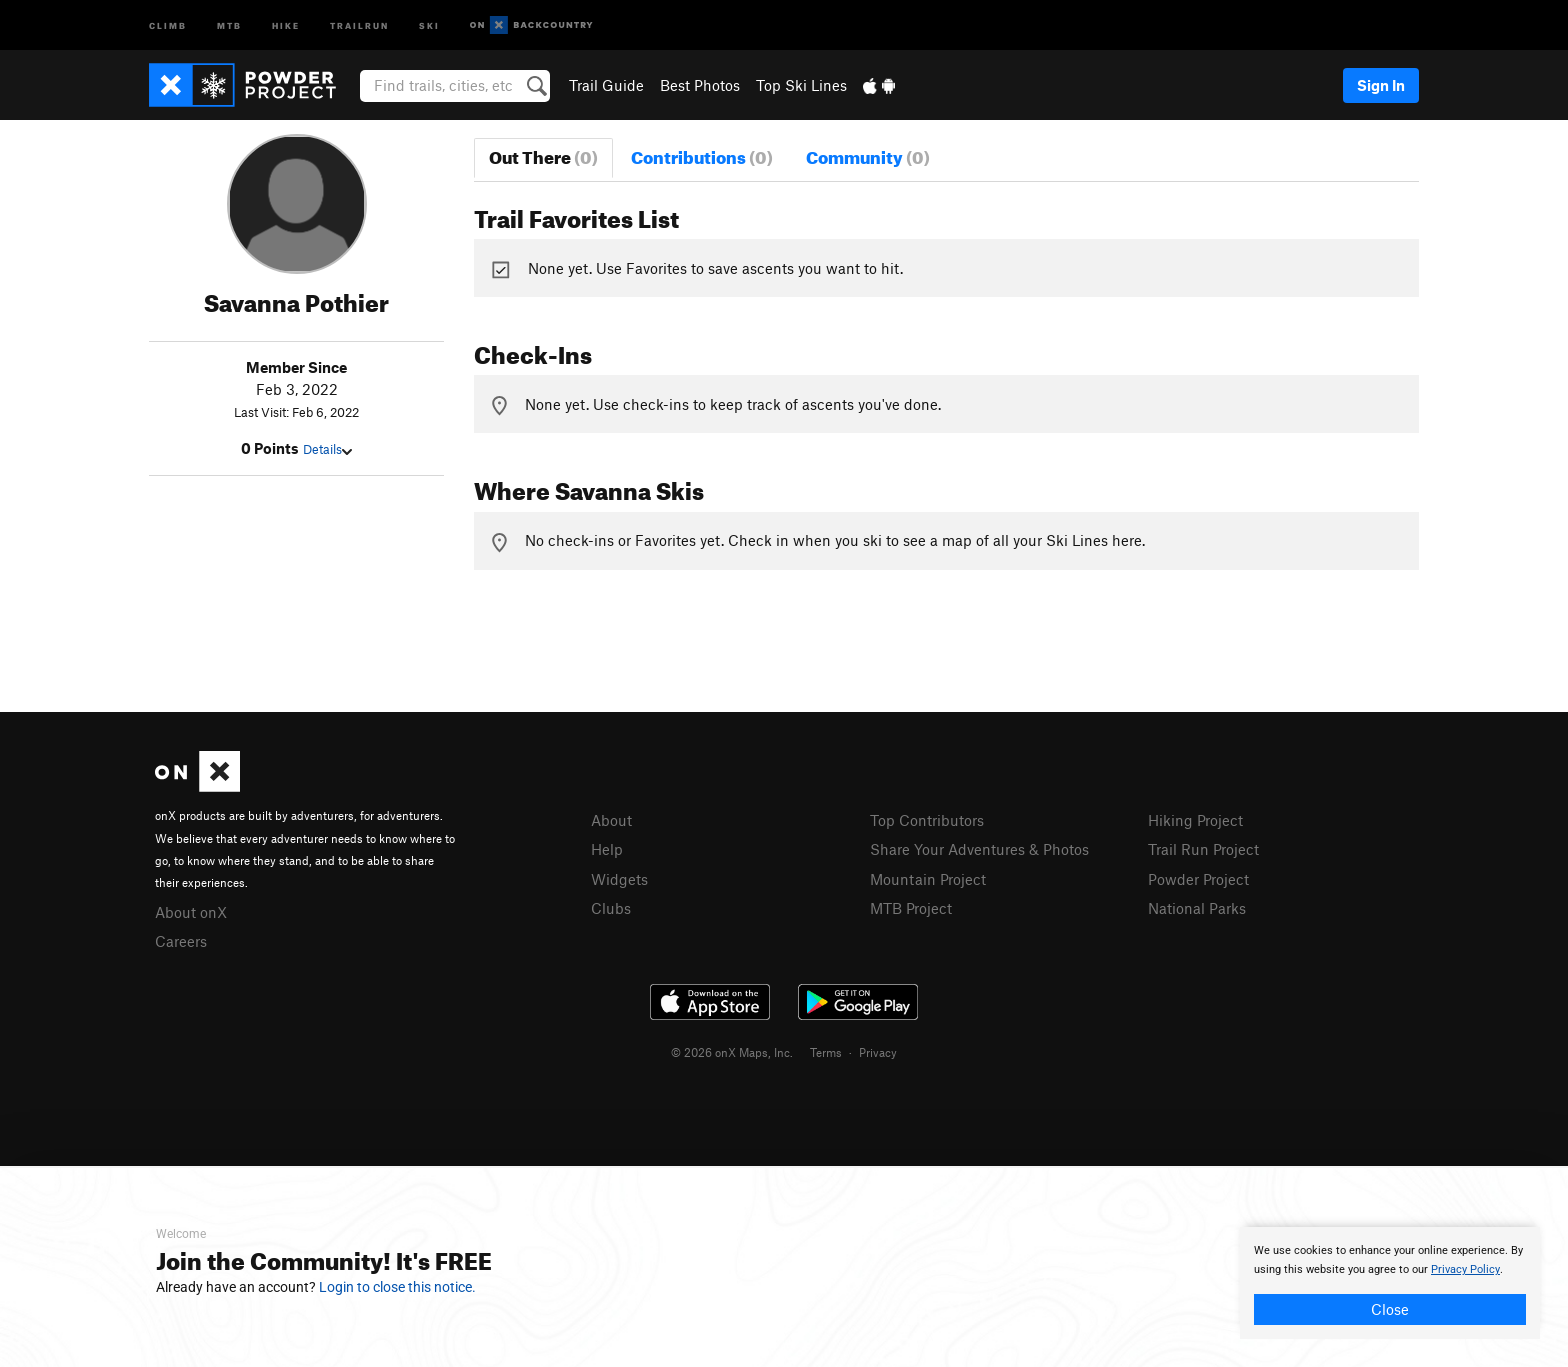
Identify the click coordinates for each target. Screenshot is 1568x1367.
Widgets (619, 879)
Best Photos (700, 85)
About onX (191, 912)
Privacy (878, 1052)
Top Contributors (927, 820)
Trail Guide (606, 85)
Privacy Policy (1465, 1269)
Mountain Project (928, 879)
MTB (229, 24)
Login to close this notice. (397, 1287)
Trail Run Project (1203, 849)
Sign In (1381, 85)
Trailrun (359, 24)
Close (1390, 1309)
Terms (826, 1052)
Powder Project (1198, 879)
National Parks (1197, 908)
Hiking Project (1195, 820)
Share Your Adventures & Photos (979, 849)
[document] (1390, 1283)
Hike (286, 24)
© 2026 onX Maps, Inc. (732, 1052)
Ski (429, 24)
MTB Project (911, 908)
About (611, 820)
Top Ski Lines (801, 85)
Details (327, 449)
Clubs (611, 908)
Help (607, 849)
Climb (168, 24)
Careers (181, 941)
